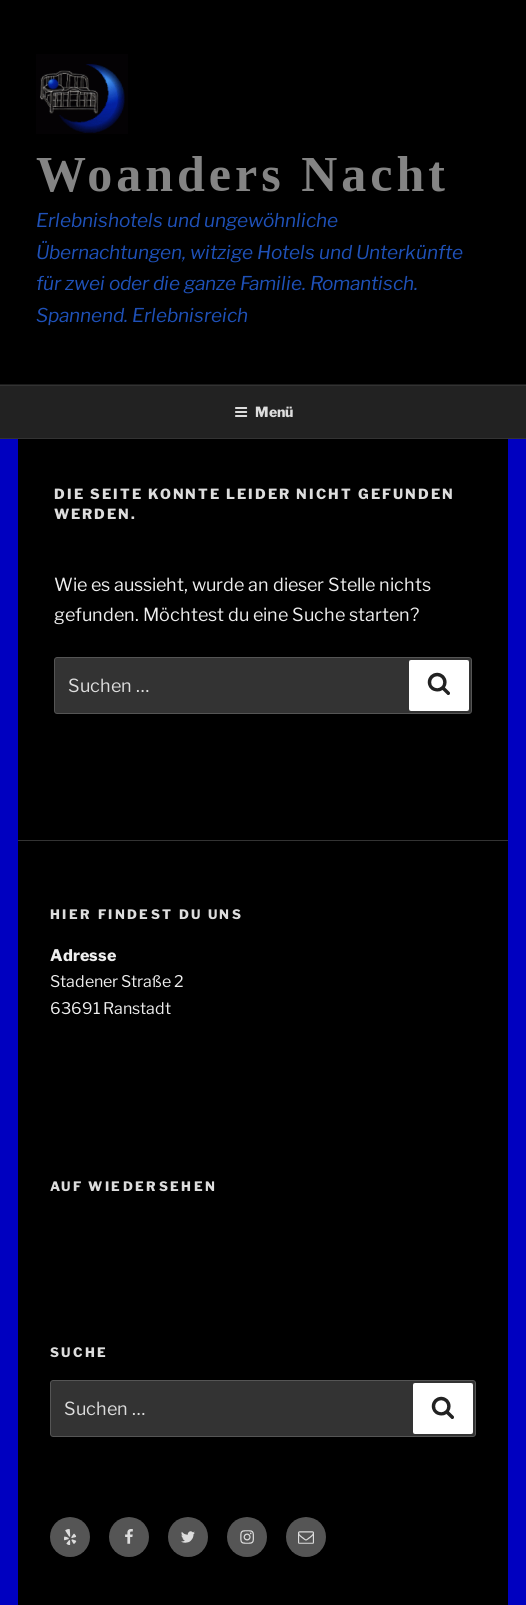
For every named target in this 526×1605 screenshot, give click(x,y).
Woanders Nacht (242, 174)
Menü (263, 411)
